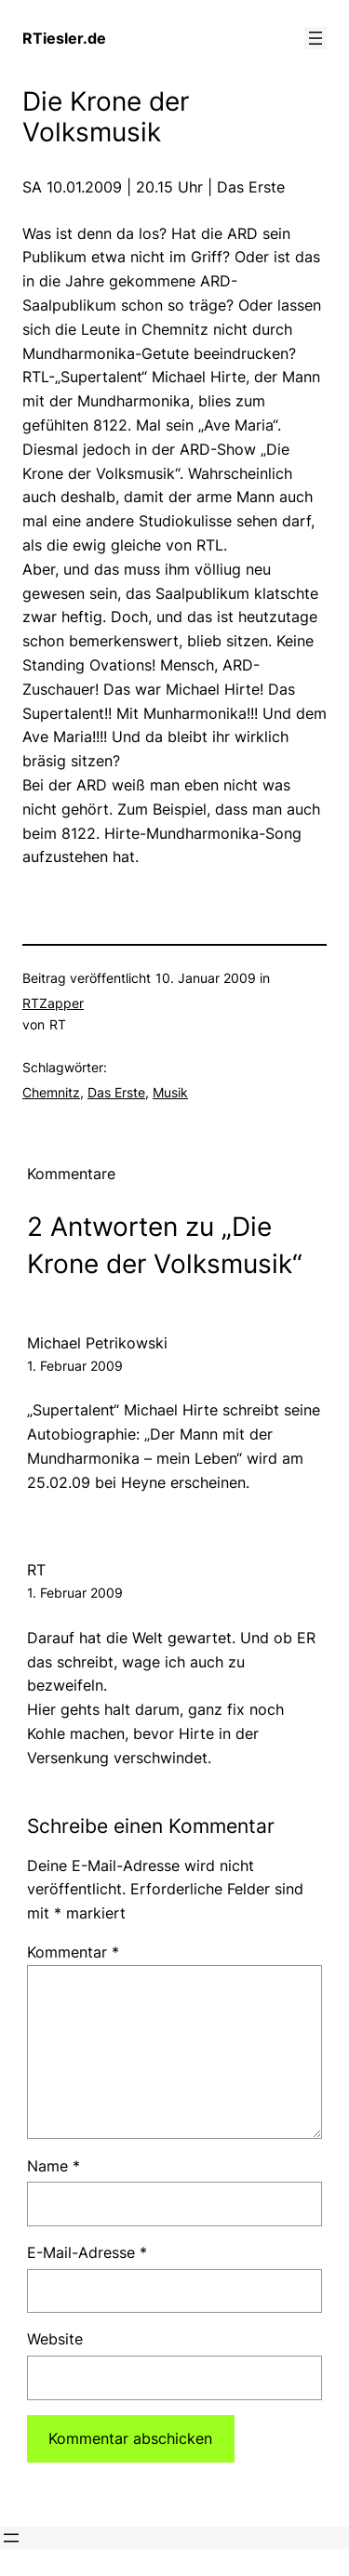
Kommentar (73, 1952)
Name (53, 2166)
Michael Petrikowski (97, 1343)
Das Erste (116, 1092)
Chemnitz (51, 1092)
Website (55, 2339)
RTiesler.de (64, 38)
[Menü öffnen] (315, 38)
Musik (170, 1092)
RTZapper (53, 1003)
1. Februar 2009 (75, 1366)
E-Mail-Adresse (87, 2252)
